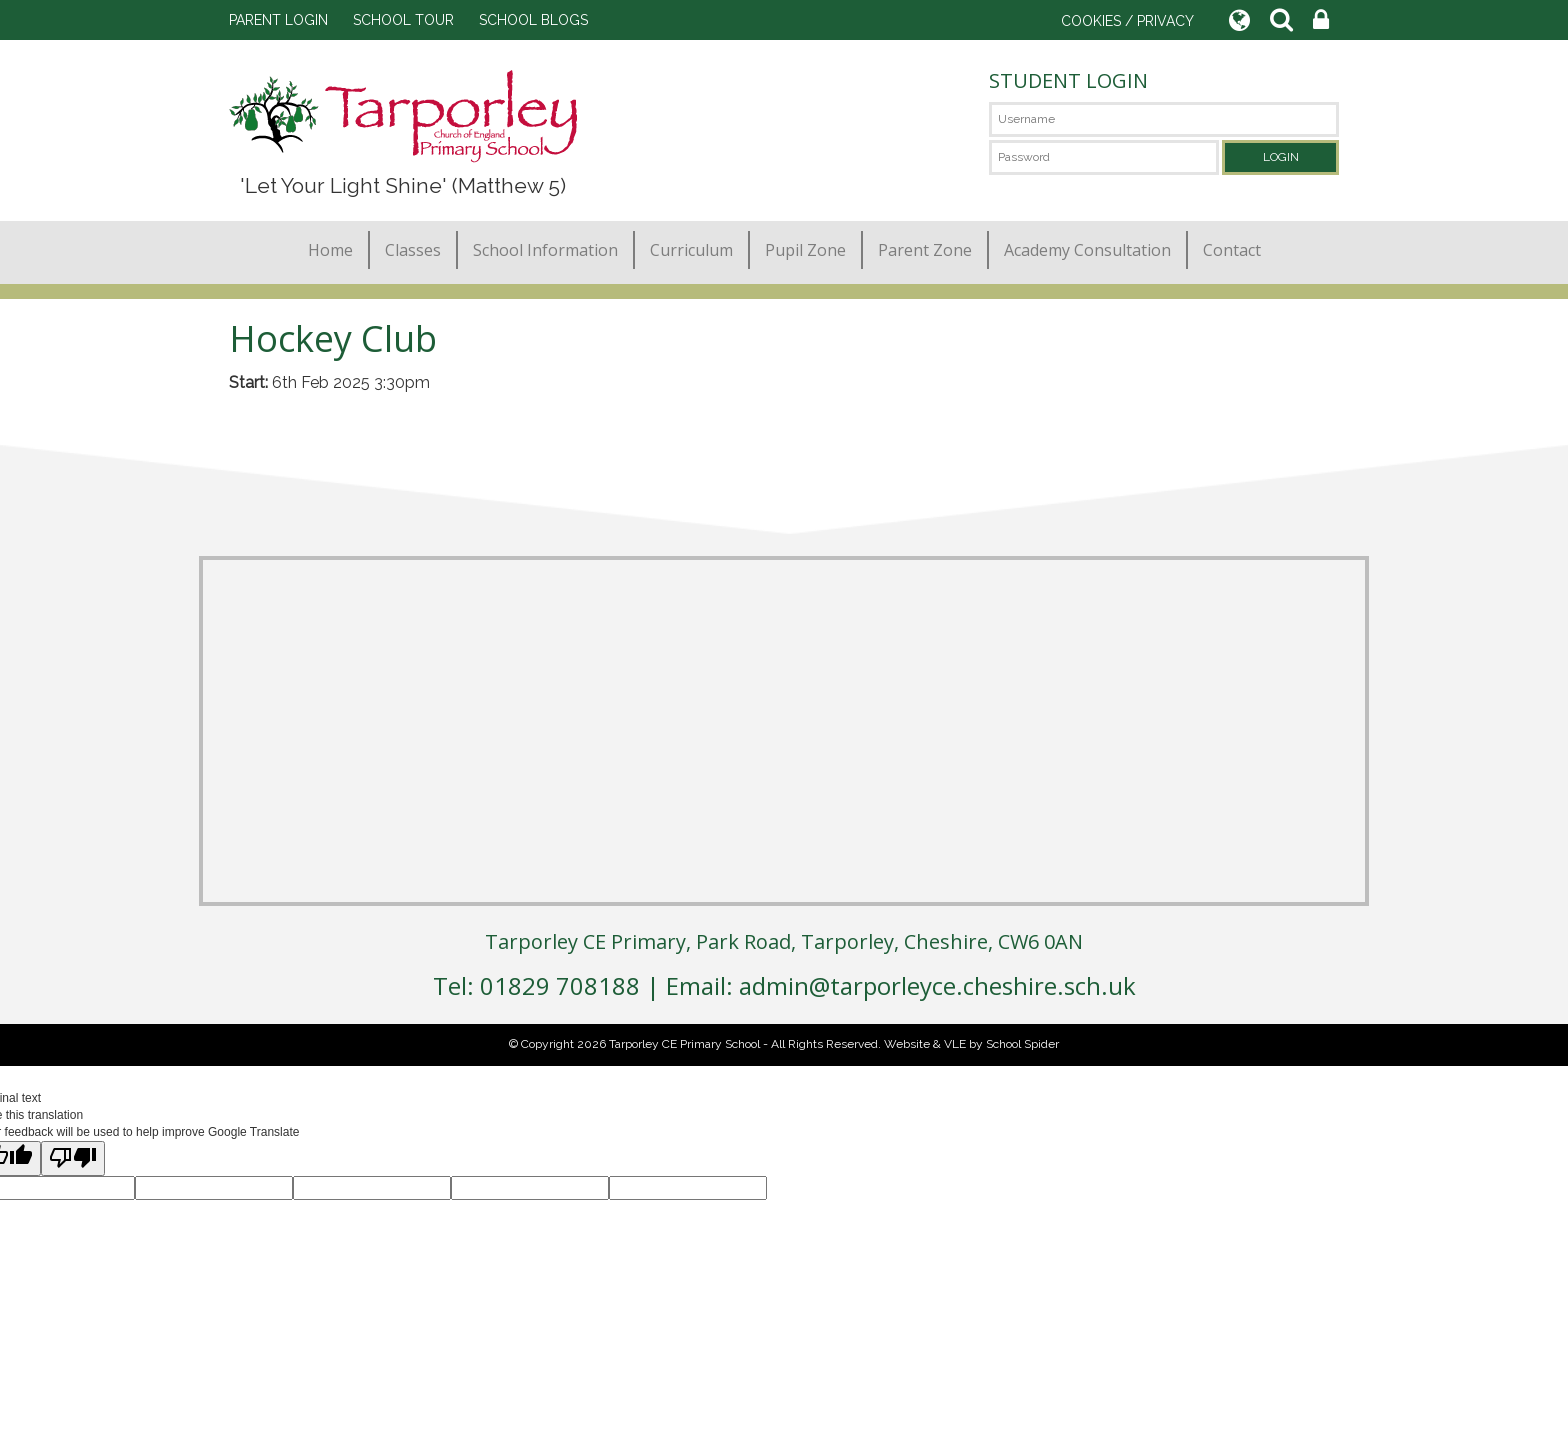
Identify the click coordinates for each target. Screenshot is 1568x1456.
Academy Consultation (1087, 250)
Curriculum (691, 250)
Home (330, 250)
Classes (413, 250)
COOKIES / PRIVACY (1127, 21)
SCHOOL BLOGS (533, 20)
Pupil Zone (805, 250)
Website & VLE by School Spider (971, 1044)
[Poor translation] (73, 1158)
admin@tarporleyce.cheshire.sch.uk (937, 985)
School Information (545, 250)
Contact (1232, 250)
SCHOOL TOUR (403, 20)
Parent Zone (925, 250)
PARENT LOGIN (278, 20)
